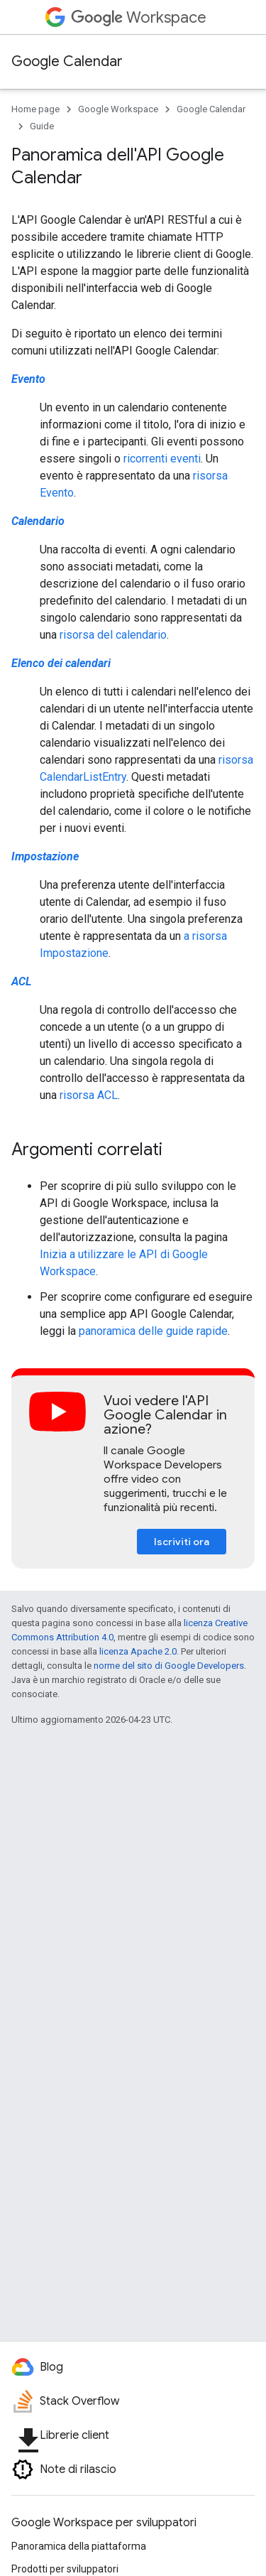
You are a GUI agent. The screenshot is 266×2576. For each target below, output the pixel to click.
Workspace (138, 17)
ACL (21, 981)
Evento (28, 379)
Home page (35, 109)
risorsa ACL (89, 1095)
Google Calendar (67, 61)
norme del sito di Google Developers (169, 1665)
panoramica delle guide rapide (153, 1331)
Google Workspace (118, 109)
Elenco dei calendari (61, 663)
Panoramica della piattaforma (78, 2546)
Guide (42, 126)
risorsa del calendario (113, 635)
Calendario (38, 521)
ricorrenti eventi (162, 458)
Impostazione (45, 856)
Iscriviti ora (181, 1541)
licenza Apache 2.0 (138, 1651)
